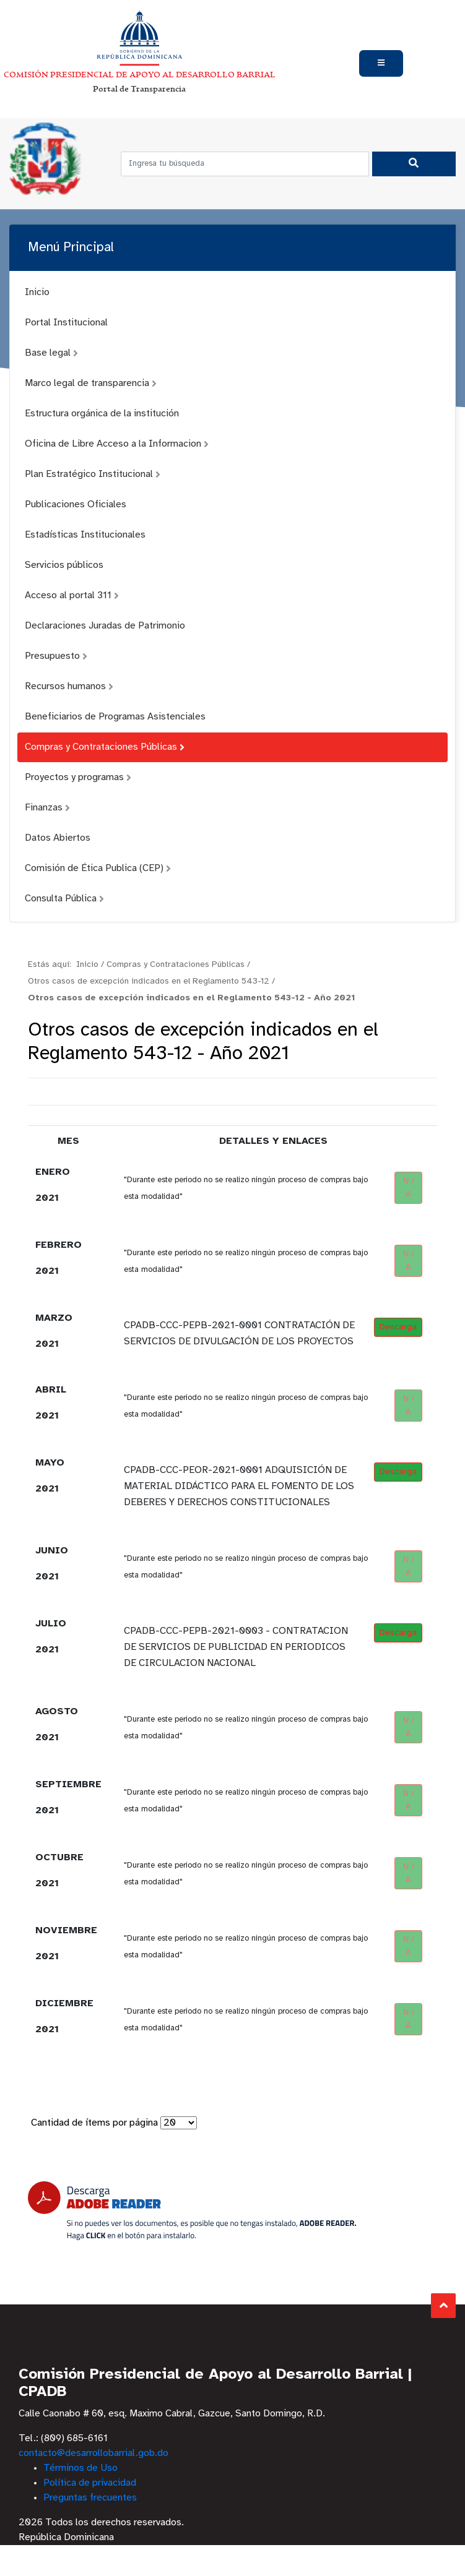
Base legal (51, 353)
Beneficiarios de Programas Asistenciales (115, 716)
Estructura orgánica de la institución (102, 413)
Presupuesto (56, 656)
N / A (408, 1188)
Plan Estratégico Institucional (92, 474)
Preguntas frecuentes (90, 2497)
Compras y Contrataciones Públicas (105, 747)
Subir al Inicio (444, 2305)
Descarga (398, 1327)
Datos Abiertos (57, 838)
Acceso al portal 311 (72, 595)
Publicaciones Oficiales (75, 504)
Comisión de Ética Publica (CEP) (98, 868)
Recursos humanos (69, 686)
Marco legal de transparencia (91, 383)
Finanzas (47, 807)
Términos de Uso (80, 2468)
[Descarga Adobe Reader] (192, 2210)
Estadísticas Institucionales (85, 535)
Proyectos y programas (78, 777)
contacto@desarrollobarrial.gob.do (93, 2453)
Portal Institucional (66, 322)
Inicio (37, 292)
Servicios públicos (64, 565)
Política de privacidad (89, 2483)
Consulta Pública (64, 898)
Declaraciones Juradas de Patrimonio (105, 625)
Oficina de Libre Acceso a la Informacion (117, 444)
